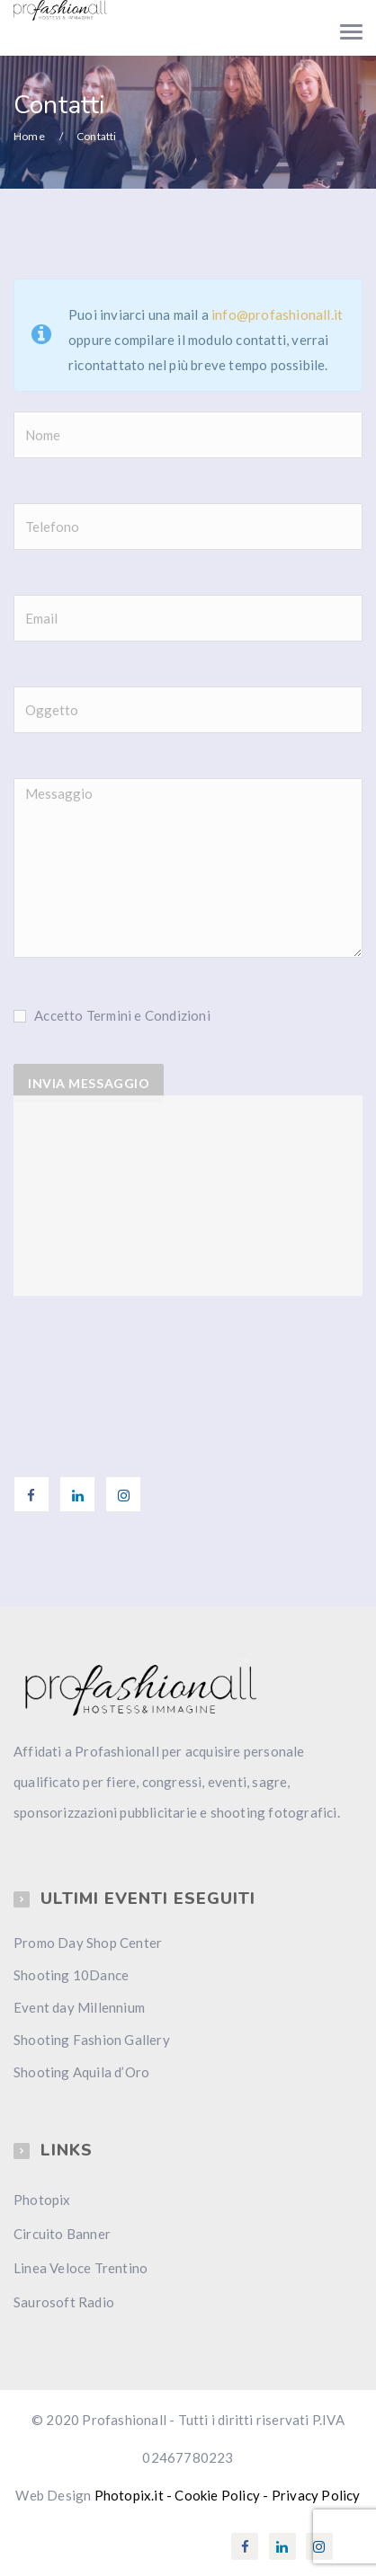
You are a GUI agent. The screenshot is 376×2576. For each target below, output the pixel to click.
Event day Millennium (79, 2007)
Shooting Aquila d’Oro (81, 2072)
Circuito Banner (62, 2234)
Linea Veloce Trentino (80, 2268)
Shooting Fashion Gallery (91, 2040)
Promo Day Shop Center (87, 1942)
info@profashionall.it (277, 314)
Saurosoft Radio (63, 2302)
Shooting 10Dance (71, 1975)
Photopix (42, 2199)
